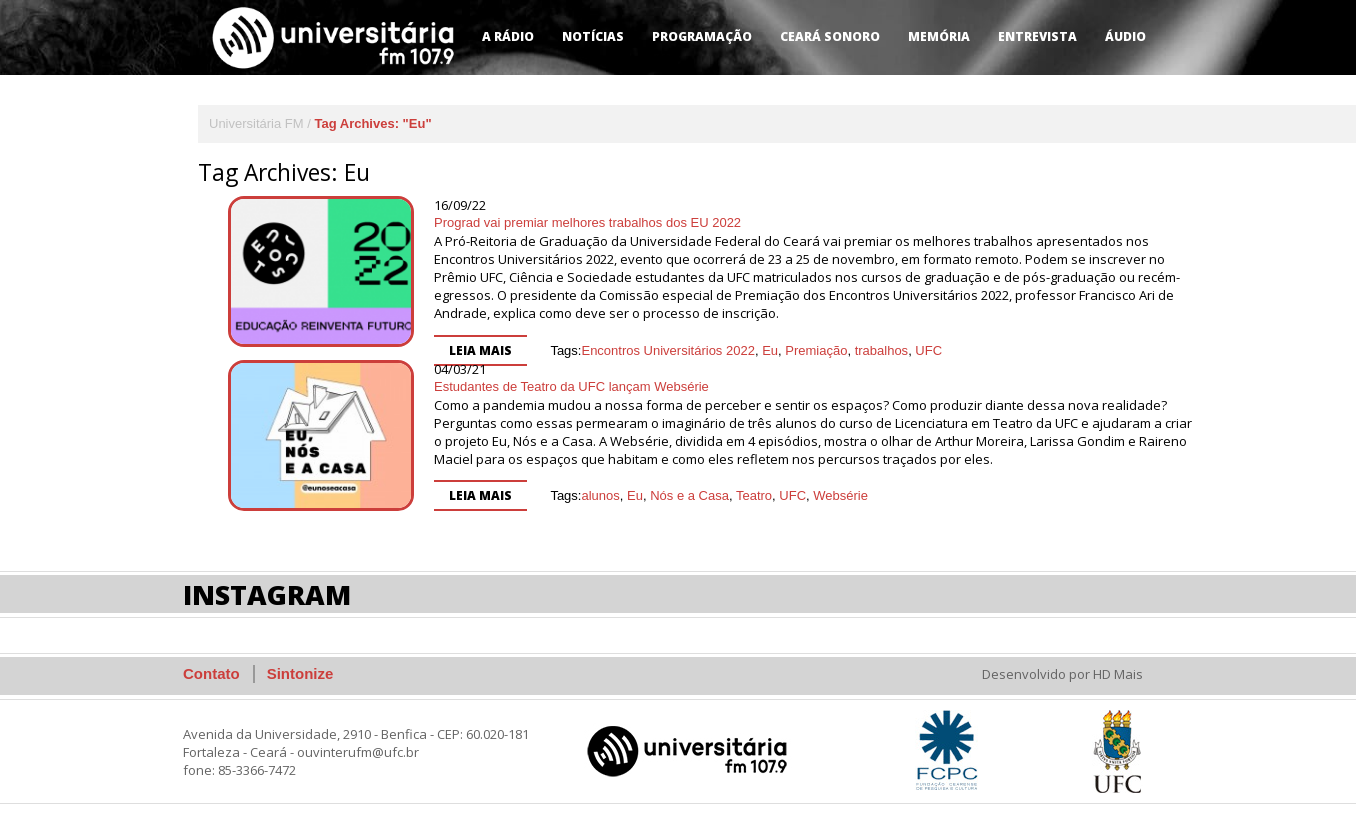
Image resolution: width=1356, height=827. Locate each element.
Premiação (816, 350)
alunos (600, 495)
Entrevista (1037, 36)
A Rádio (508, 36)
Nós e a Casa (689, 495)
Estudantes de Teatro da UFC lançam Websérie (571, 386)
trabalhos (881, 350)
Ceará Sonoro (830, 36)
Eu (770, 350)
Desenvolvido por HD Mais (1062, 674)
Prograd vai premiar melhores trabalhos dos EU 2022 (587, 222)
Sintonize (300, 673)
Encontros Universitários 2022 (667, 350)
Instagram (267, 594)
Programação (702, 36)
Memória (939, 36)
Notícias (593, 36)
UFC (928, 350)
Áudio (1125, 36)
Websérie (840, 495)
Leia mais (480, 350)
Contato (211, 673)
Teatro (754, 495)
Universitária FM (256, 123)
